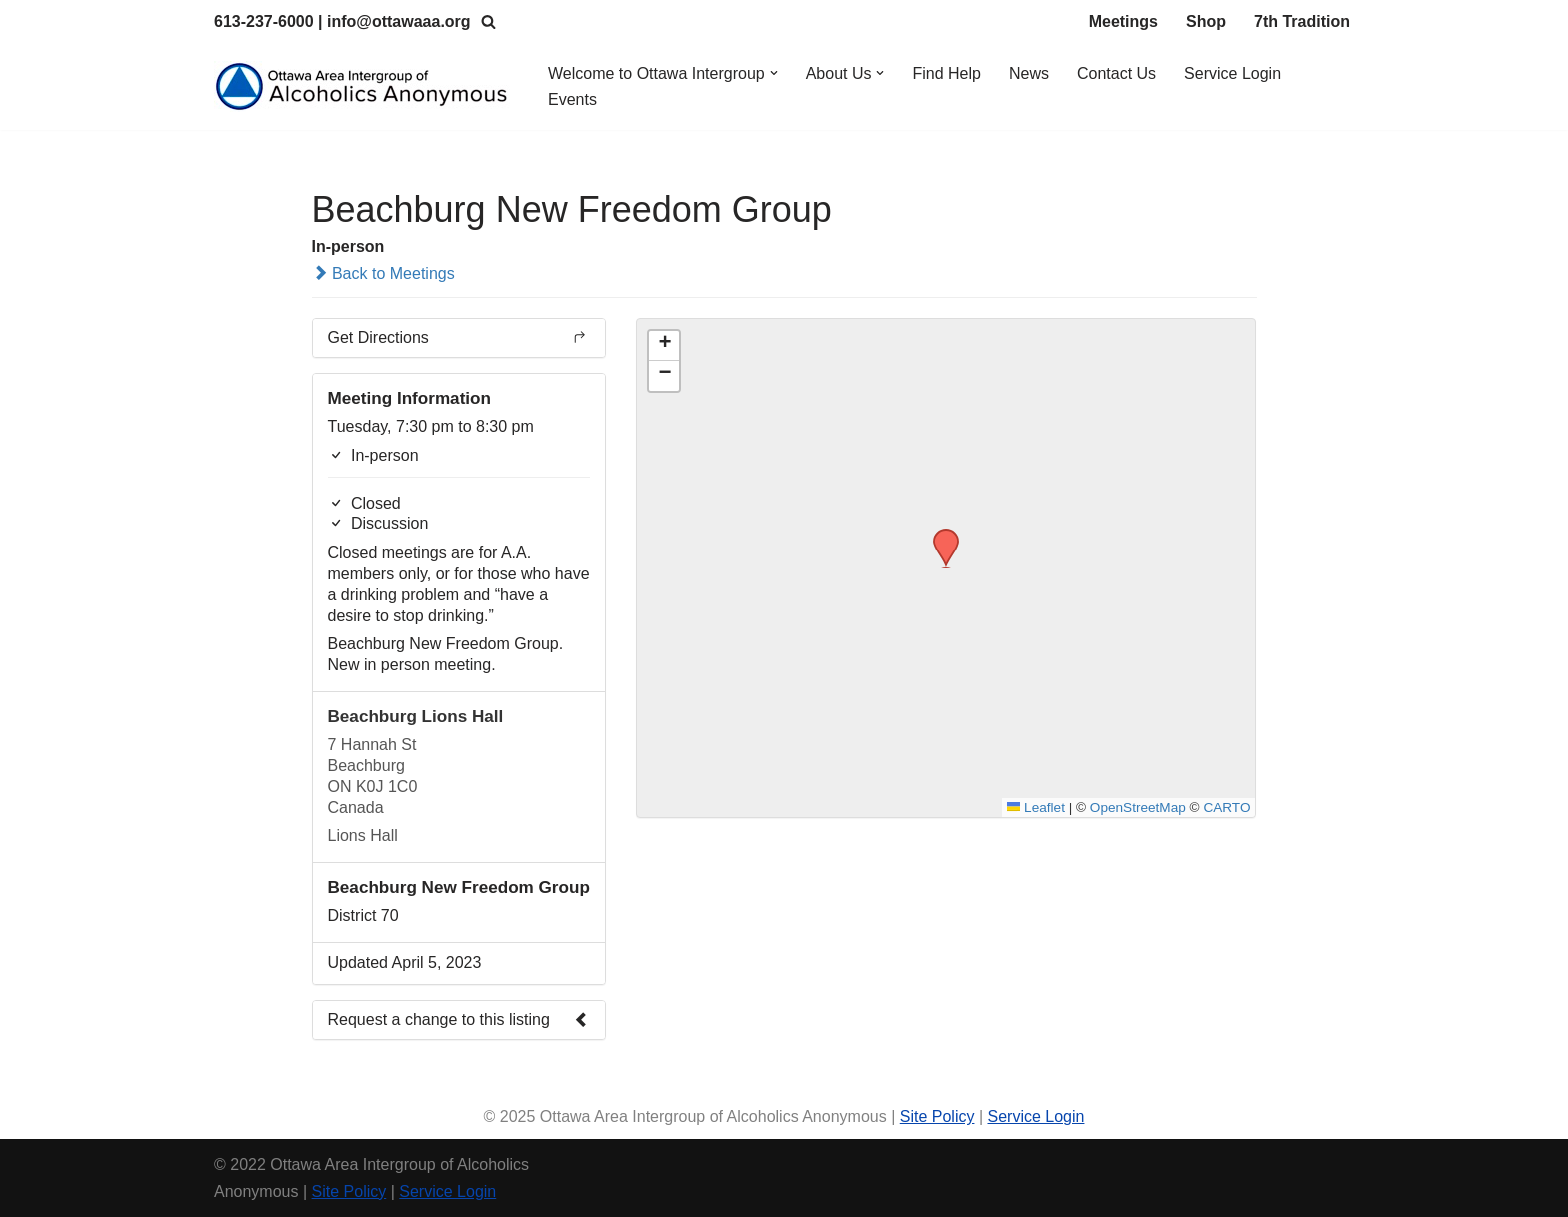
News (1029, 73)
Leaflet (1036, 807)
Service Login (1232, 73)
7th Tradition (1302, 21)
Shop (1206, 21)
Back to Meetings (383, 273)
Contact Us (1116, 73)
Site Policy (937, 1116)
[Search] (488, 21)
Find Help (947, 73)
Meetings (1123, 21)
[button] (774, 73)
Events (572, 99)
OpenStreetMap (1138, 807)
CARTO (1226, 807)
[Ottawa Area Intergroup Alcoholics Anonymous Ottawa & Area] (364, 86)
